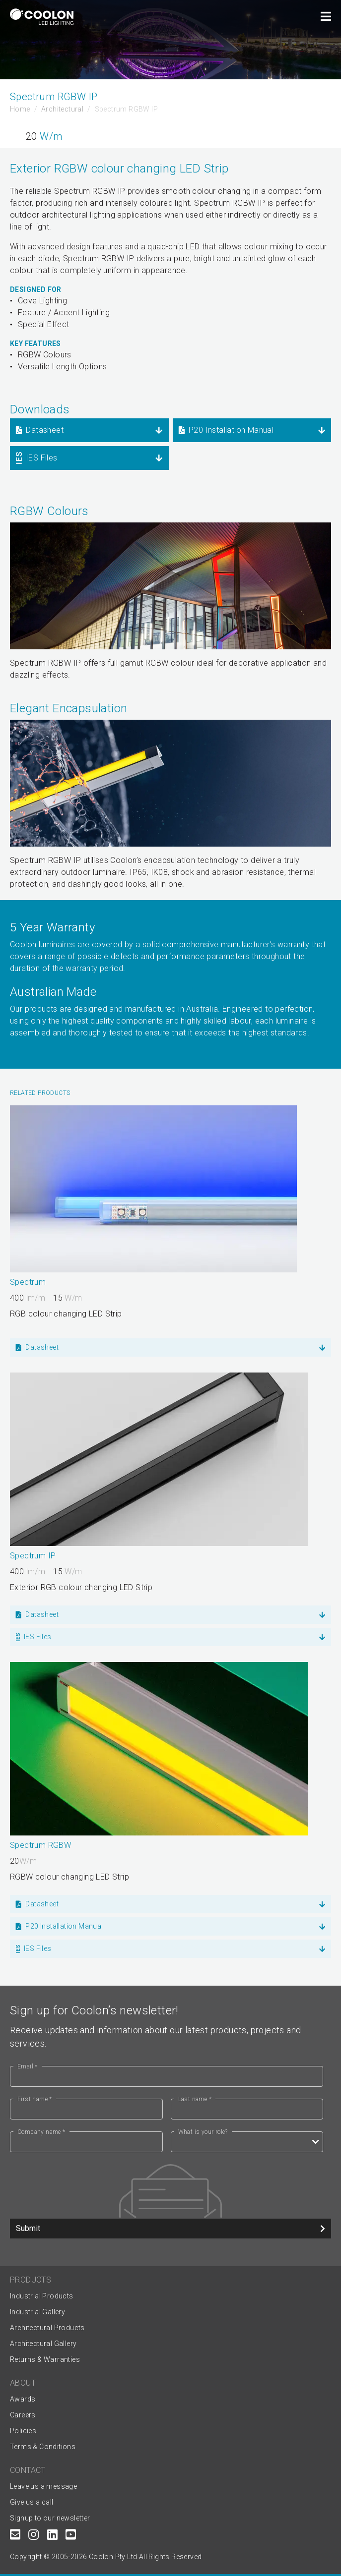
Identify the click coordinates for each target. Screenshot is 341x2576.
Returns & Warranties (45, 2359)
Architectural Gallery (43, 2343)
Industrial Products (41, 2296)
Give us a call (32, 2502)
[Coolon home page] (41, 16)
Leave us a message (43, 2486)
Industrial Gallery (37, 2312)
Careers (23, 2415)
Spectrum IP (33, 1555)
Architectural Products (47, 2328)
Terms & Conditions (42, 2447)
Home (20, 109)
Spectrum (28, 1282)
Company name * (41, 2131)
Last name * (194, 2099)
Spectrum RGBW (40, 1845)
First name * (34, 2099)
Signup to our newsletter (50, 2518)
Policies (23, 2431)
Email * (27, 2066)
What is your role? (203, 2131)
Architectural (62, 109)
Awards (22, 2399)
